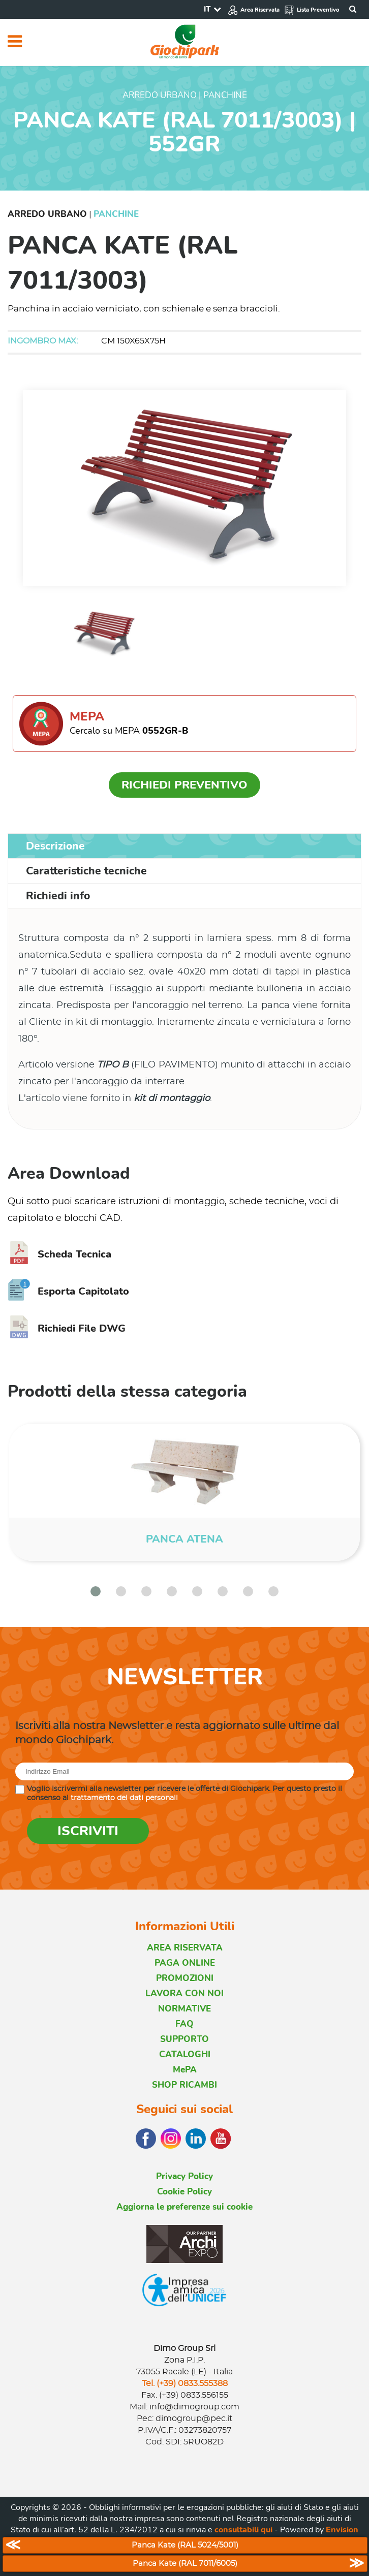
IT (207, 9)
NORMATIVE (184, 2009)
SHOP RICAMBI (184, 2085)
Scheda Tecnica (59, 1254)
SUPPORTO (184, 2039)
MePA (185, 2070)
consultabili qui (243, 2529)
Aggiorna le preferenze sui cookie (184, 2207)
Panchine (116, 214)
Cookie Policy (184, 2191)
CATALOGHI (184, 2054)
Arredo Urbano (47, 214)
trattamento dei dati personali (124, 1798)
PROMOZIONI (184, 1978)
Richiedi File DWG (67, 1328)
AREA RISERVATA (185, 1948)
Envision (342, 2529)
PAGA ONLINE (185, 1963)
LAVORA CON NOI (184, 1993)
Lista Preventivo (311, 10)
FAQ (184, 2024)
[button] (95, 1591)
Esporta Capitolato (68, 1291)
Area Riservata (254, 10)
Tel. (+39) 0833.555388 (185, 2383)
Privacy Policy (184, 2176)
